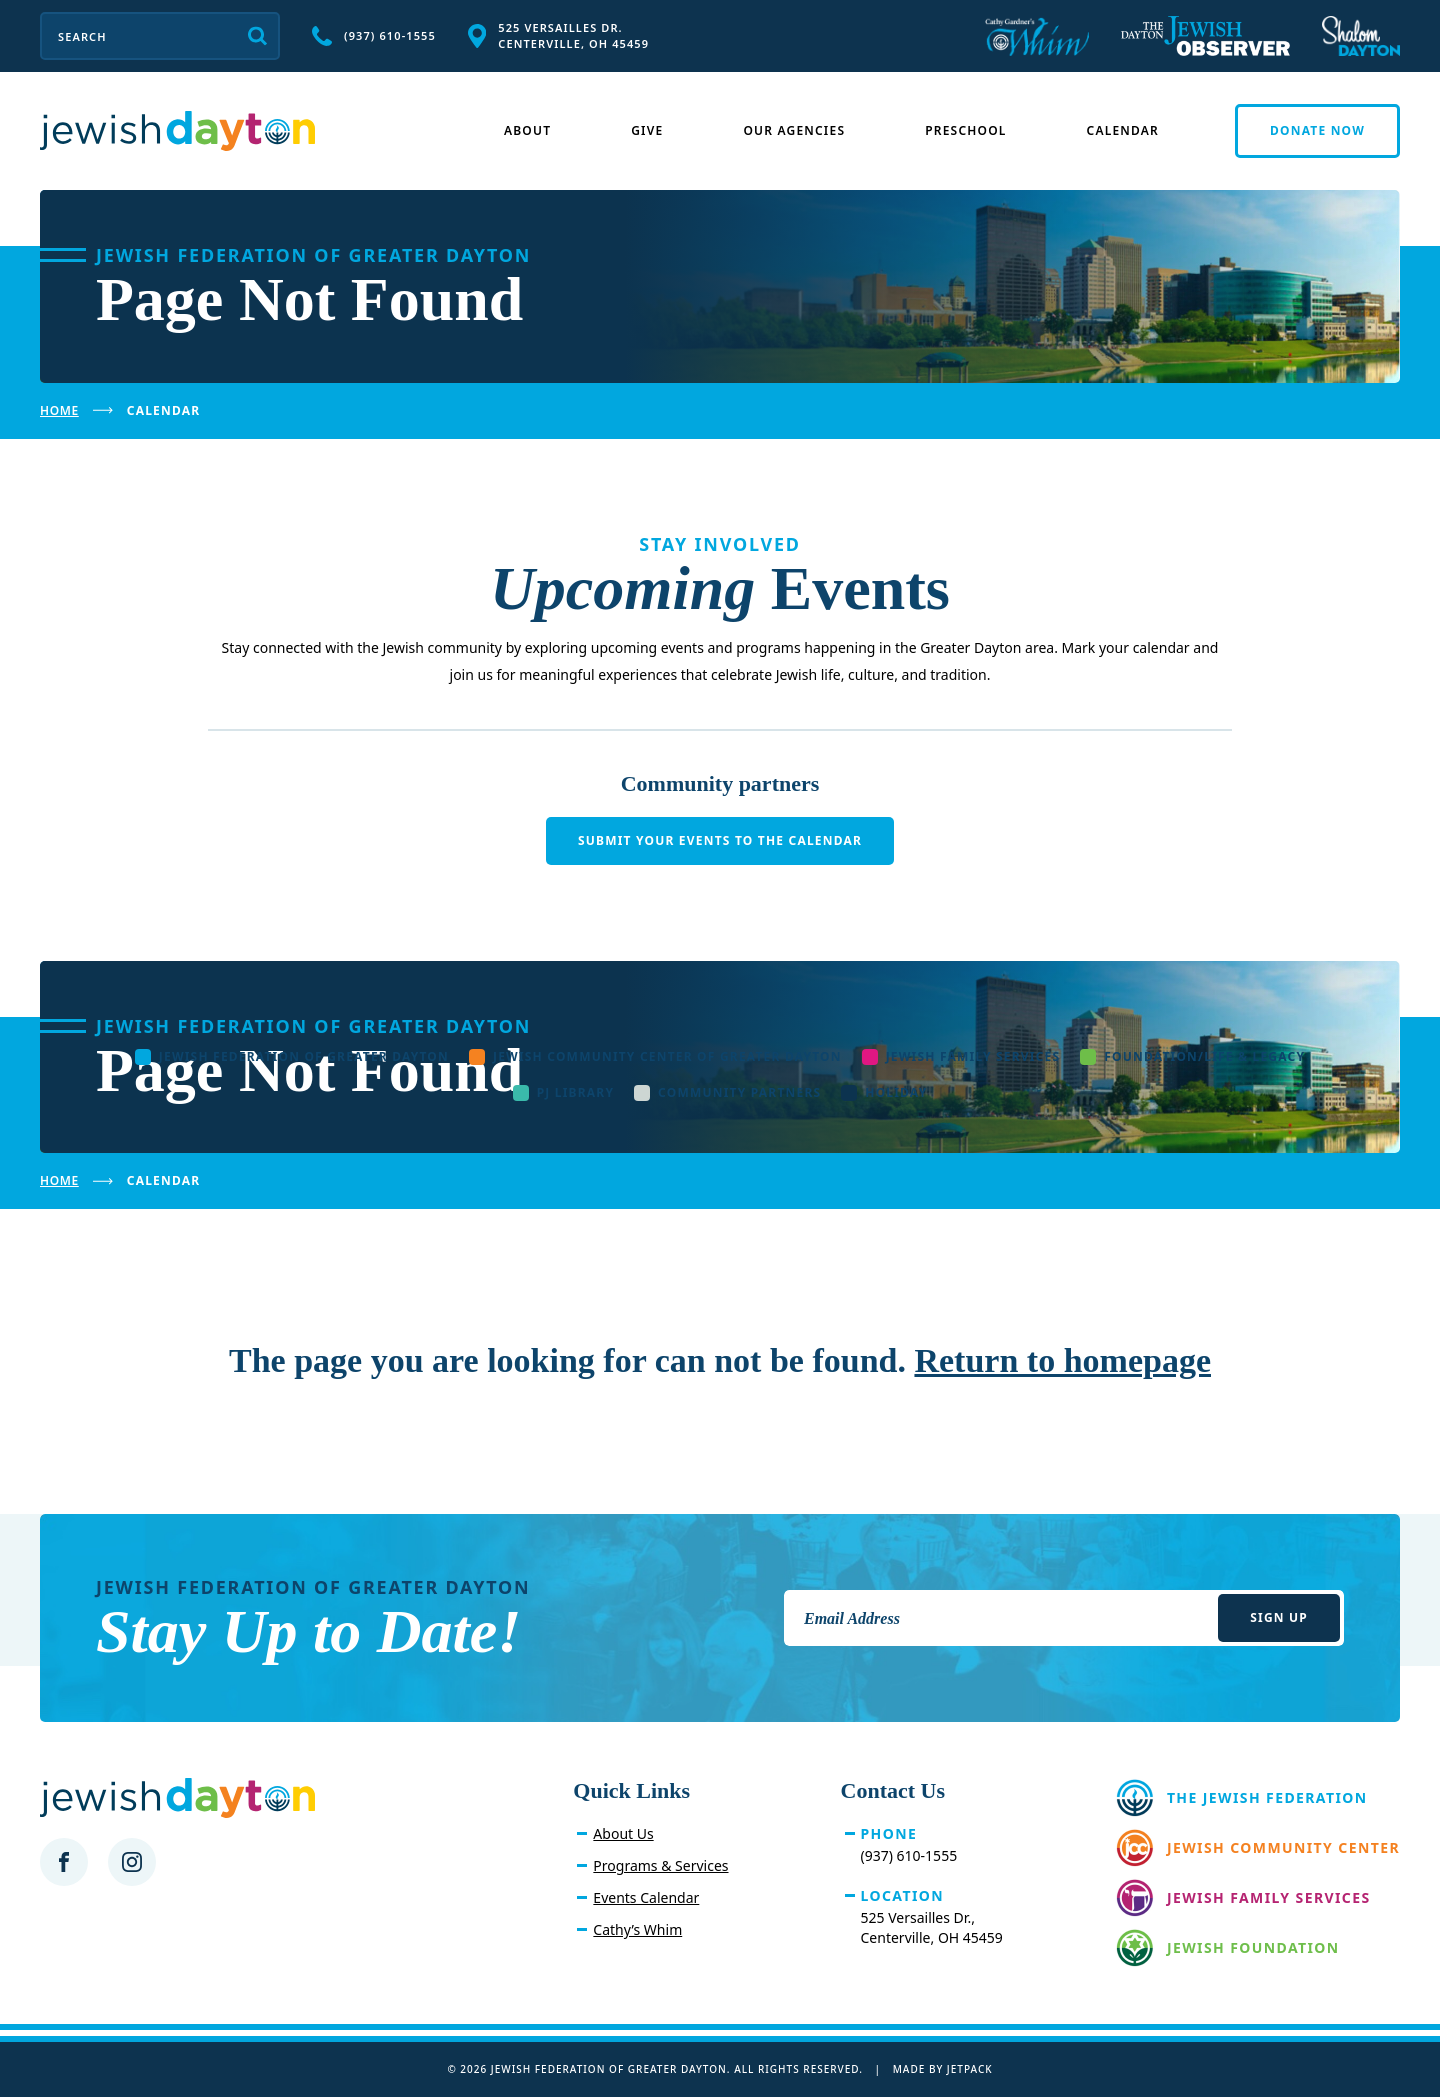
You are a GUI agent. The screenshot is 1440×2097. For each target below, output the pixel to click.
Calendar (1123, 130)
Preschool (965, 130)
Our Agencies (794, 130)
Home (59, 410)
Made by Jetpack (943, 2069)
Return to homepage (1062, 1360)
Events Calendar (646, 1897)
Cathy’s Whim (637, 1929)
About (527, 130)
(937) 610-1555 (374, 36)
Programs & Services (660, 1865)
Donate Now (1317, 130)
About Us (623, 1833)
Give (647, 130)
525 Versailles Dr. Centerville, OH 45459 (558, 35)
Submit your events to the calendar (720, 840)
